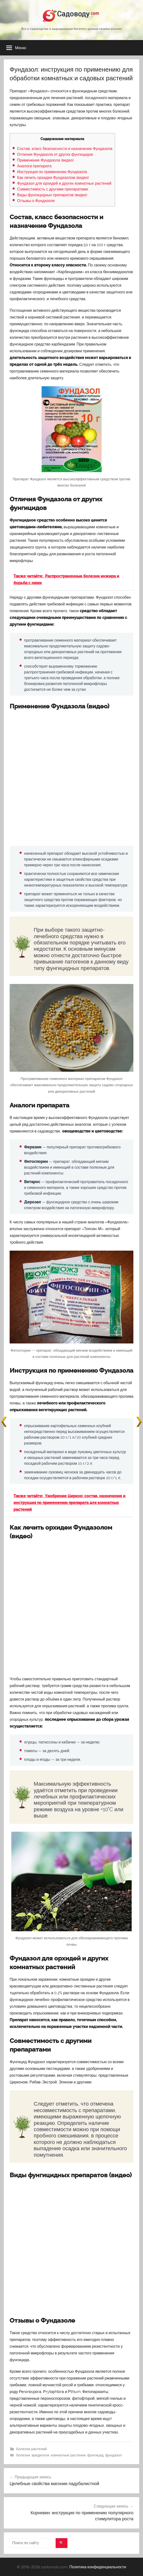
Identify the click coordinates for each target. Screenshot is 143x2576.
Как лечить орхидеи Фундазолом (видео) (53, 177)
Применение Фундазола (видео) (45, 160)
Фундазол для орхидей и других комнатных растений (64, 183)
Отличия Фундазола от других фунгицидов (55, 154)
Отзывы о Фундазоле (36, 200)
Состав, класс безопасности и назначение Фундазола (64, 148)
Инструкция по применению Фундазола (52, 171)
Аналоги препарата (34, 166)
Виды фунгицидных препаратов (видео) (52, 195)
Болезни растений (31, 2449)
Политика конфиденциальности (97, 2566)
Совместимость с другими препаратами (52, 189)
